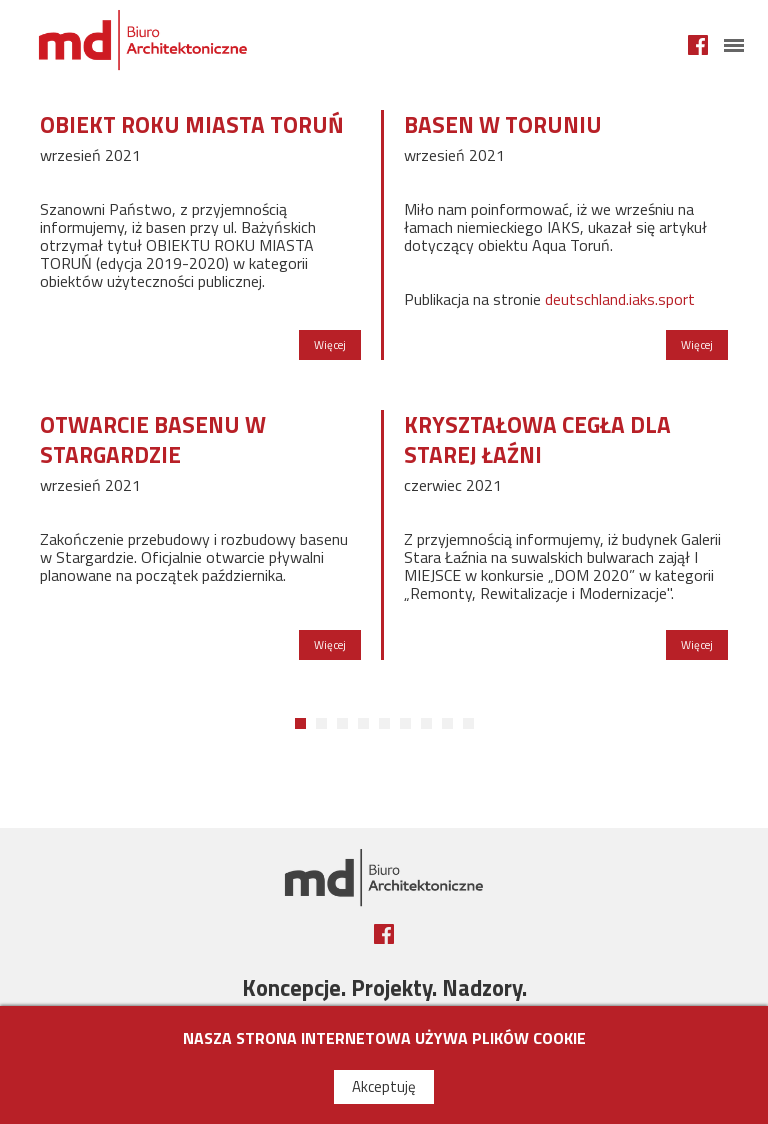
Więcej (330, 344)
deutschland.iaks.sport (620, 299)
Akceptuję (384, 1086)
